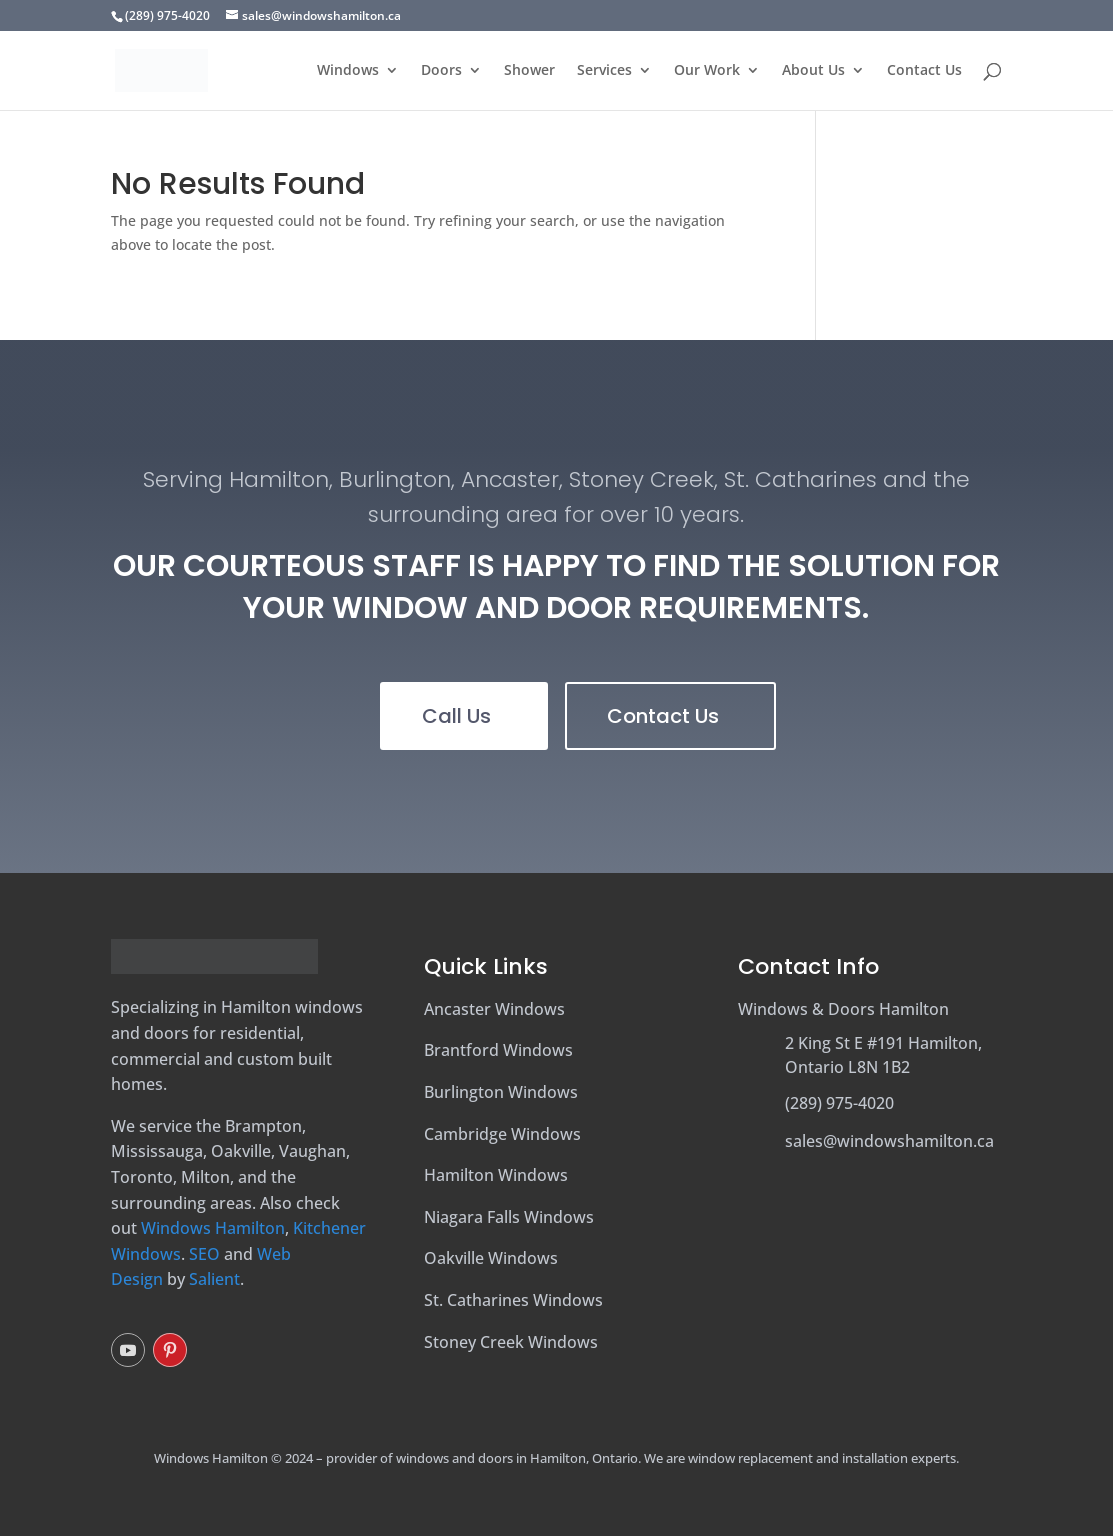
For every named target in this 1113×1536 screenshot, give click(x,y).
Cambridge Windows (502, 1134)
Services (604, 71)
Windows (348, 71)
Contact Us (924, 71)
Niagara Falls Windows (509, 1217)
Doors (441, 71)
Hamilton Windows (496, 1175)
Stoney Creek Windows (511, 1342)
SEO (204, 1254)
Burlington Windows (501, 1092)
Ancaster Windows (494, 1009)
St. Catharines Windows (513, 1300)
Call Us (456, 716)
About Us (813, 71)
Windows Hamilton (213, 1228)
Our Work (707, 71)
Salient (214, 1279)
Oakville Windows (491, 1258)
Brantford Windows (498, 1050)
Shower (529, 71)
